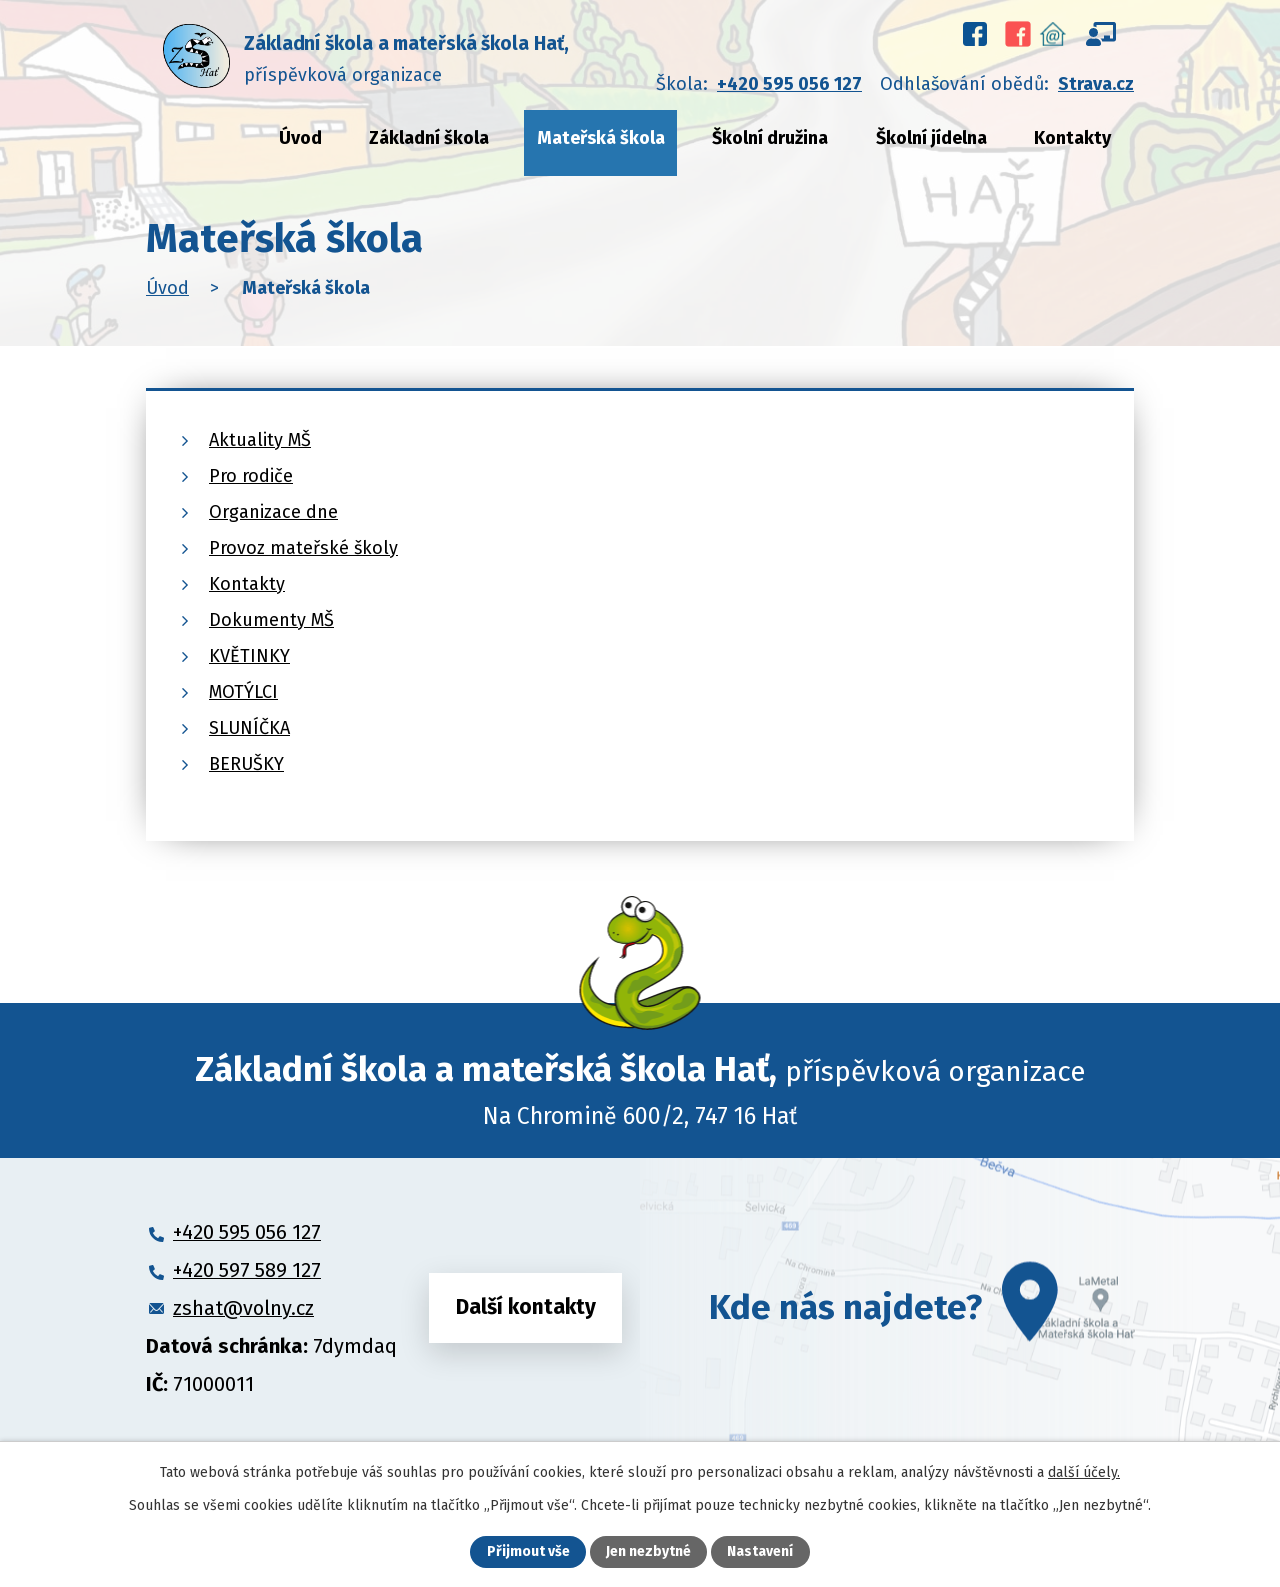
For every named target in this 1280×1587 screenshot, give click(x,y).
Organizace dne (273, 512)
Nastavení (760, 1552)
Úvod (300, 138)
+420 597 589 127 (247, 1270)
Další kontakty (526, 1307)
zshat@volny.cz (243, 1308)
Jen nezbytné (648, 1552)
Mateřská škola (601, 138)
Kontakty (1072, 138)
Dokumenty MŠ (271, 620)
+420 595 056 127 (789, 84)
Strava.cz (1096, 84)
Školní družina (770, 138)
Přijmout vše (528, 1552)
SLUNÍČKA (249, 728)
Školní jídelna (931, 138)
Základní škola (429, 138)
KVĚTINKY (249, 656)
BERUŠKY (246, 764)
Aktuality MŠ (260, 440)
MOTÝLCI (243, 692)
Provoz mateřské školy (303, 548)
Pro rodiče (251, 476)
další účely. (1084, 1472)
